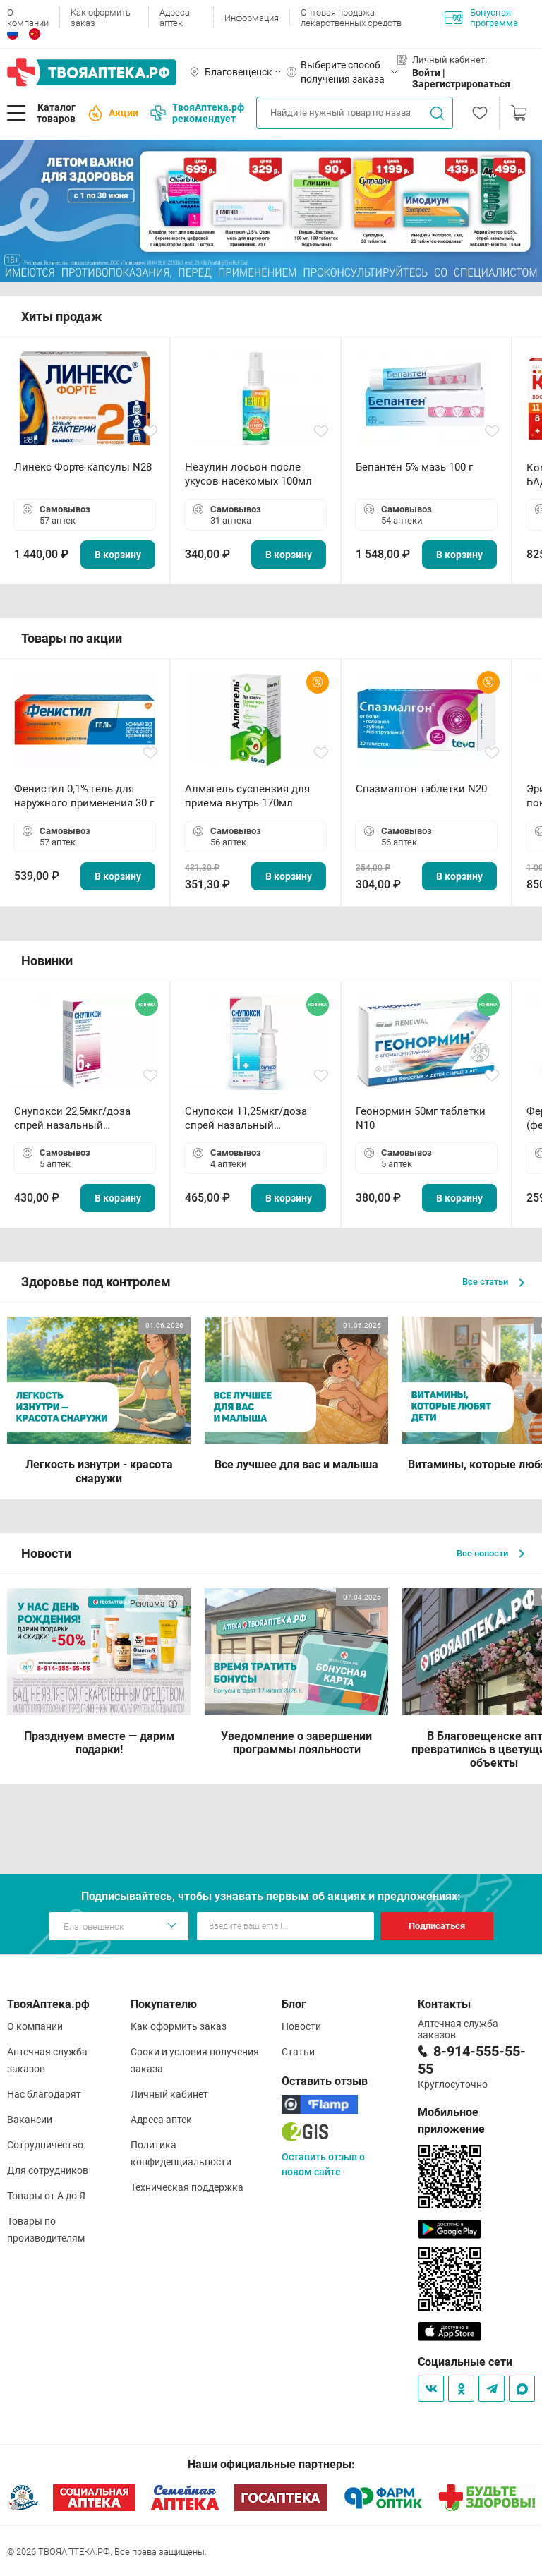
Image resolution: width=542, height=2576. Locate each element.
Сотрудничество (45, 2145)
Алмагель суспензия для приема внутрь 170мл (247, 795)
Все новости (490, 1553)
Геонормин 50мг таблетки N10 (421, 1118)
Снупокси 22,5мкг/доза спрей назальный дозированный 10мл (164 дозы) (78, 1118)
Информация (251, 18)
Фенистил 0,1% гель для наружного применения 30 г (84, 795)
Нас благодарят (44, 2094)
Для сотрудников (47, 2170)
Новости (301, 2026)
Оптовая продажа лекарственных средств (351, 17)
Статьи (298, 2051)
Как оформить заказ (101, 17)
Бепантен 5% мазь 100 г (414, 467)
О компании (28, 17)
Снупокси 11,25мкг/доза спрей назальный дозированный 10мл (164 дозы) (249, 1118)
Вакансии (29, 2119)
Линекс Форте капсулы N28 (83, 467)
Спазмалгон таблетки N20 (421, 788)
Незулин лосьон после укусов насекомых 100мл (248, 474)
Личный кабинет (169, 2094)
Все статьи (493, 1281)
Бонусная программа (481, 17)
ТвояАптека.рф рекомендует (197, 113)
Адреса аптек (174, 17)
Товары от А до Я (46, 2195)
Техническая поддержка (187, 2187)
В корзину (118, 554)
